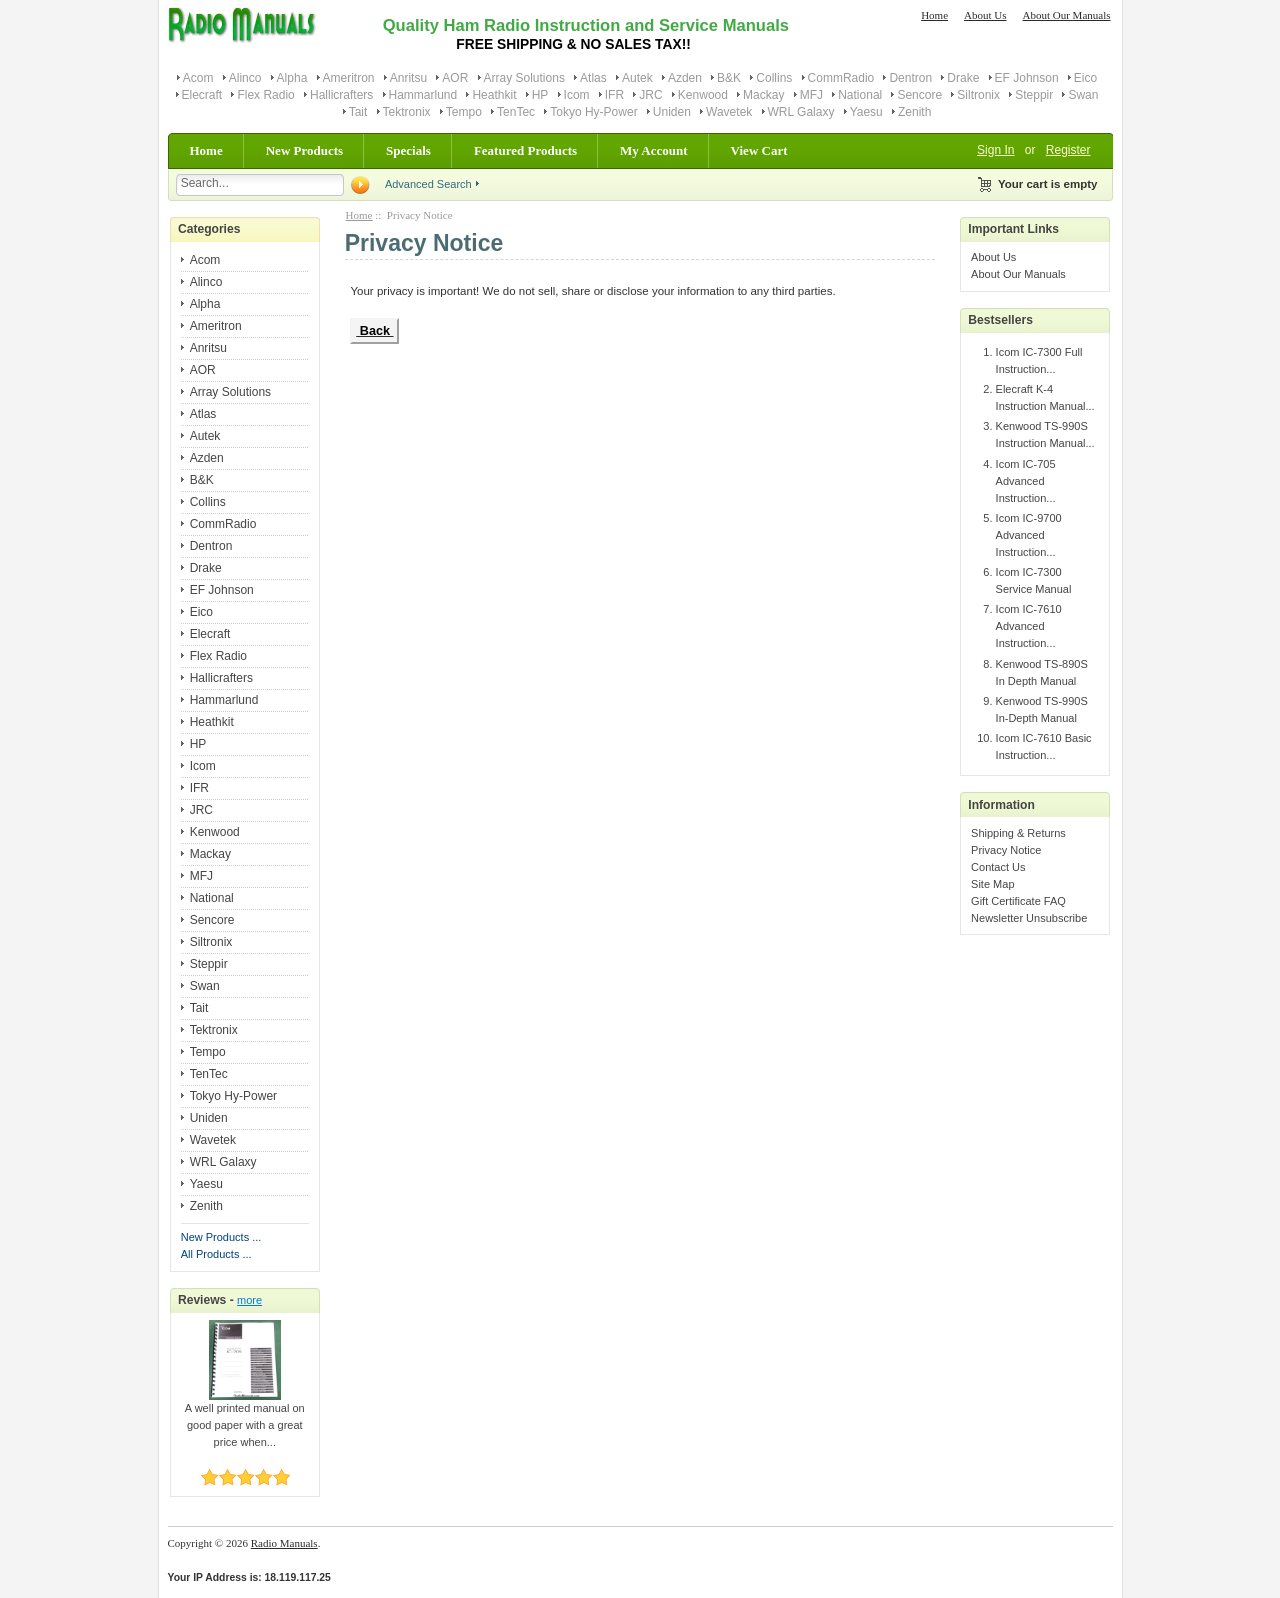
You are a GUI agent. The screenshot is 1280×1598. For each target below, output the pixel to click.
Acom (198, 78)
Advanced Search (428, 184)
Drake (963, 78)
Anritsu (408, 78)
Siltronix (978, 95)
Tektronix (407, 112)
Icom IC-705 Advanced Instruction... (1026, 481)
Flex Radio (265, 95)
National (860, 95)
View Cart (759, 150)
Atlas (593, 78)
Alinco (245, 78)
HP (540, 95)
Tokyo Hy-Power (593, 112)
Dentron (910, 78)
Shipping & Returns (1018, 833)
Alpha (292, 78)
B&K (729, 78)
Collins (774, 78)
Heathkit (494, 95)
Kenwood (703, 95)
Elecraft (202, 95)
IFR (614, 95)
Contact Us (998, 867)
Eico (1085, 78)
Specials (408, 150)
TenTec (516, 112)
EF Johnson (1027, 78)
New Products (304, 150)
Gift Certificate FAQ (1018, 901)
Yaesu (866, 112)
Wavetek (729, 112)
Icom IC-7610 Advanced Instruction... (1029, 626)
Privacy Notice (1006, 850)
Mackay (763, 95)
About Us (985, 15)
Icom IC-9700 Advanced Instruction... (1029, 535)
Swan (1083, 95)
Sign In (995, 150)
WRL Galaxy (801, 112)
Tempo (464, 112)
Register (1068, 150)
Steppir (1034, 95)
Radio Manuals (284, 1543)
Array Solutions (524, 78)
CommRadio (841, 78)
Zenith (914, 112)
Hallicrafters (341, 95)
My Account (654, 150)
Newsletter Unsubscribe (1029, 918)
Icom (577, 95)
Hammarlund (423, 95)
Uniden (672, 112)
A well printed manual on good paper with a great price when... (245, 1419)
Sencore (919, 95)
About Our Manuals (1067, 15)
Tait (358, 112)
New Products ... (221, 1237)
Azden (685, 78)
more (249, 1300)
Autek (637, 78)
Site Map (992, 884)
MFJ (811, 95)
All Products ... (216, 1254)
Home (934, 15)
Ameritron (349, 78)
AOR (455, 78)
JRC (650, 95)
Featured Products (525, 150)
